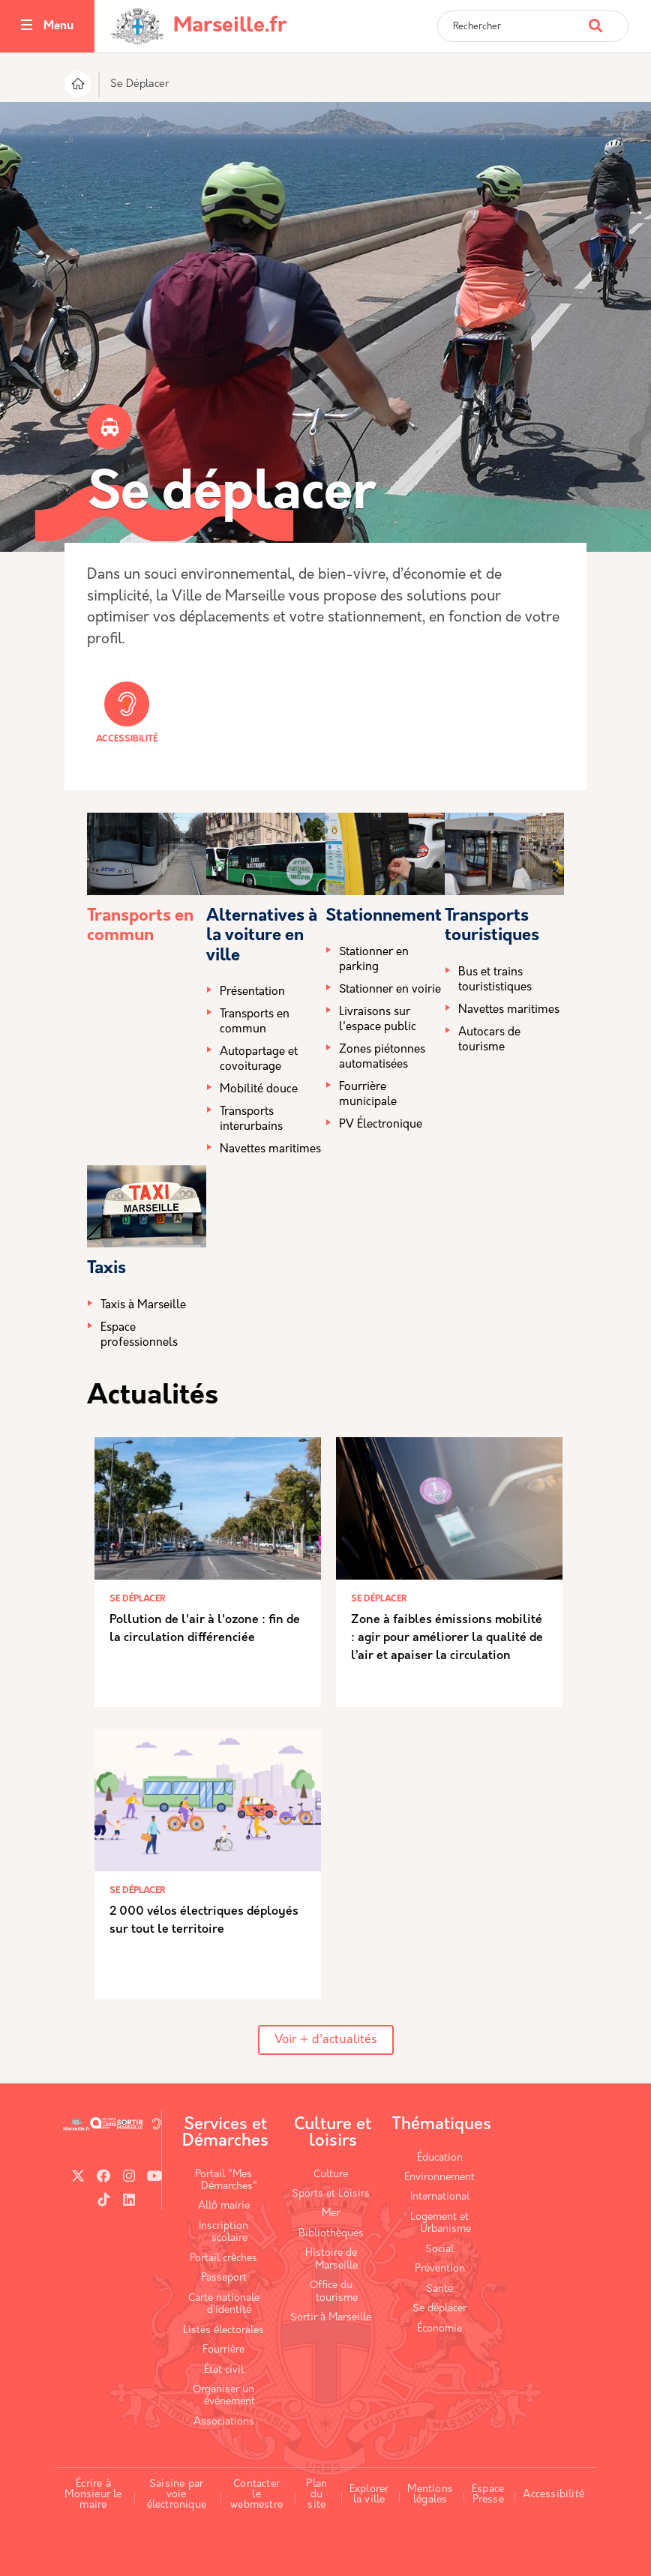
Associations (224, 2422)
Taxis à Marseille (143, 1305)
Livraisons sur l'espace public (377, 1020)
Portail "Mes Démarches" (226, 2180)
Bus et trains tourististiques (495, 980)
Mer (331, 2213)
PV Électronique (380, 1125)
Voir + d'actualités (325, 2040)
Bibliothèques (331, 2234)
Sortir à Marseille (330, 2318)
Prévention (440, 2269)
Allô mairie (224, 2206)
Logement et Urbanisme (440, 2223)
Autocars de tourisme (489, 1040)
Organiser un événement (224, 2396)
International (440, 2197)
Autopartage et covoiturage (259, 1060)
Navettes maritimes (270, 1149)
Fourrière (223, 2350)
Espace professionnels (139, 1335)
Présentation (252, 992)
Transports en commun (255, 1022)
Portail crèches (223, 2258)
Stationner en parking (374, 960)
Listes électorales (223, 2330)
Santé (439, 2289)
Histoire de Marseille (331, 2259)
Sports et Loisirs (331, 2194)
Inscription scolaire (223, 2232)
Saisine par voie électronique (176, 2494)
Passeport (224, 2278)
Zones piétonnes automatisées (382, 1057)
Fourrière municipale (368, 1095)
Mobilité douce (259, 1089)
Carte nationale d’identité (224, 2304)
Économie (439, 2329)
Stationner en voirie (390, 990)
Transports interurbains (251, 1120)
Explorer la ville (369, 2495)
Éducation (440, 2158)
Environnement (439, 2177)
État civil (224, 2370)
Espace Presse (488, 2495)
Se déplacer (439, 2309)
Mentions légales (430, 2495)
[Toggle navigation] (26, 26)
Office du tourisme (334, 2291)
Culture (331, 2174)
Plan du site (316, 2494)
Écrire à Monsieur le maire (93, 2494)
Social (439, 2249)
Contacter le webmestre (256, 2494)
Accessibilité (127, 712)
